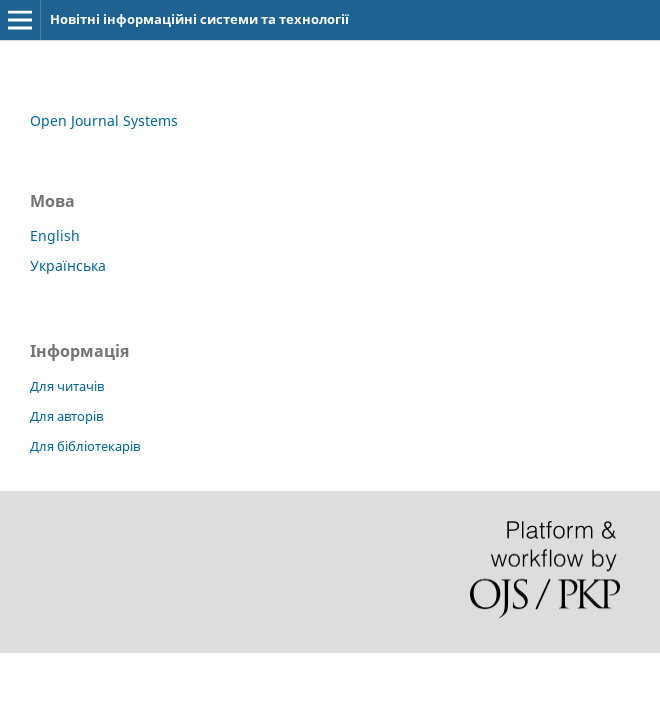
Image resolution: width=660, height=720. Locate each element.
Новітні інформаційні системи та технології (199, 19)
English (55, 235)
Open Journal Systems (104, 120)
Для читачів (67, 386)
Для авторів (66, 416)
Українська (68, 265)
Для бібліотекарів (85, 446)
